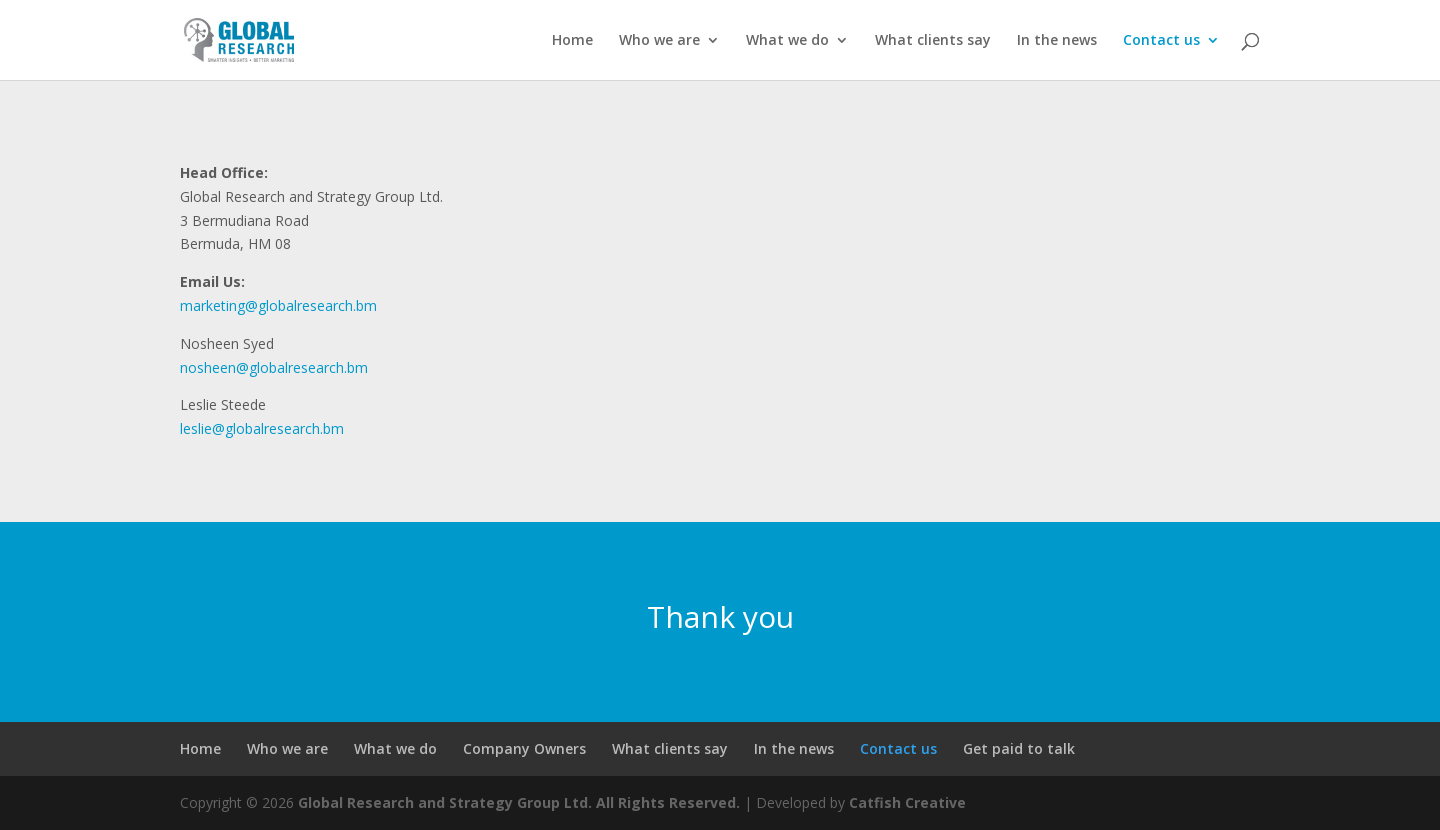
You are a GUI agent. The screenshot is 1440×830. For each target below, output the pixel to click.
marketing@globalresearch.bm (278, 305)
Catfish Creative (907, 802)
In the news (1057, 41)
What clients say (933, 41)
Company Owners (524, 748)
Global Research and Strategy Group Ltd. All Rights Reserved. (519, 802)
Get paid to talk (1019, 748)
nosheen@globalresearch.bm (274, 367)
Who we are (659, 41)
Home (572, 41)
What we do (787, 41)
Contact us (1161, 41)
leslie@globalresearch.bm (262, 428)
